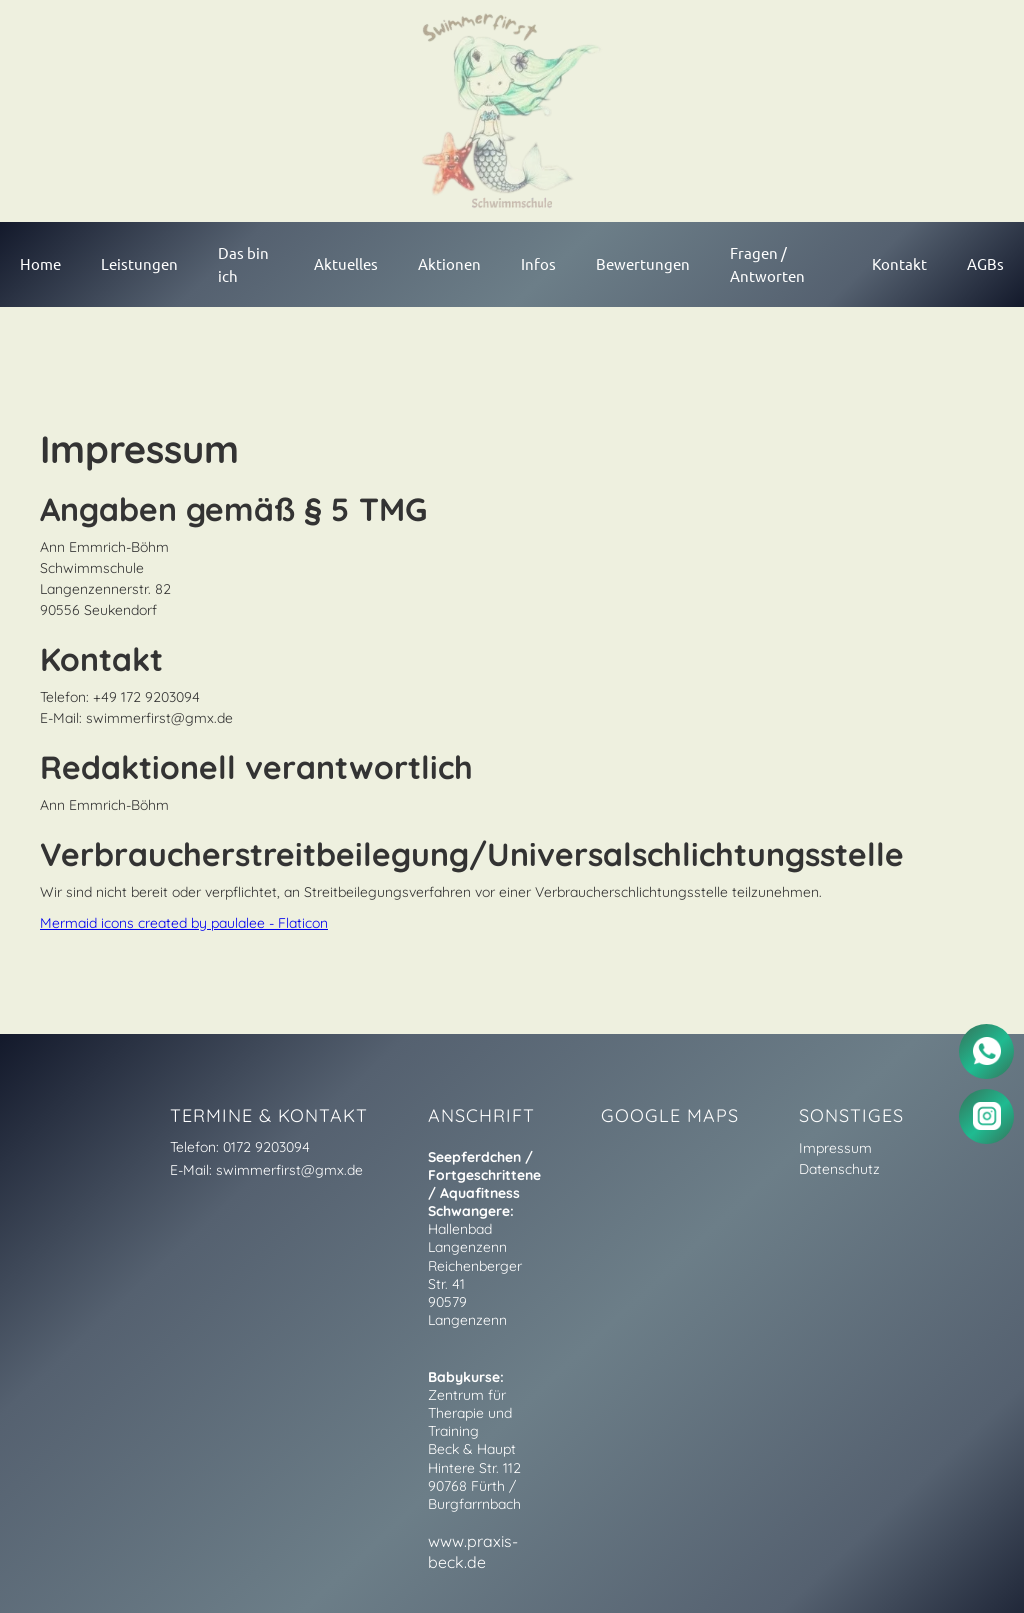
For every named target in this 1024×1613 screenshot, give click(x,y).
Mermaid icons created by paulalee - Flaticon (184, 923)
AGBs (985, 263)
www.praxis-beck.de (473, 1551)
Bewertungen (643, 263)
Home (40, 263)
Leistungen (139, 263)
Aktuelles (346, 263)
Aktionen (449, 263)
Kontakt (899, 263)
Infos (538, 263)
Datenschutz (839, 1169)
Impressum (835, 1148)
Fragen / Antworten (767, 264)
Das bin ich (243, 264)
